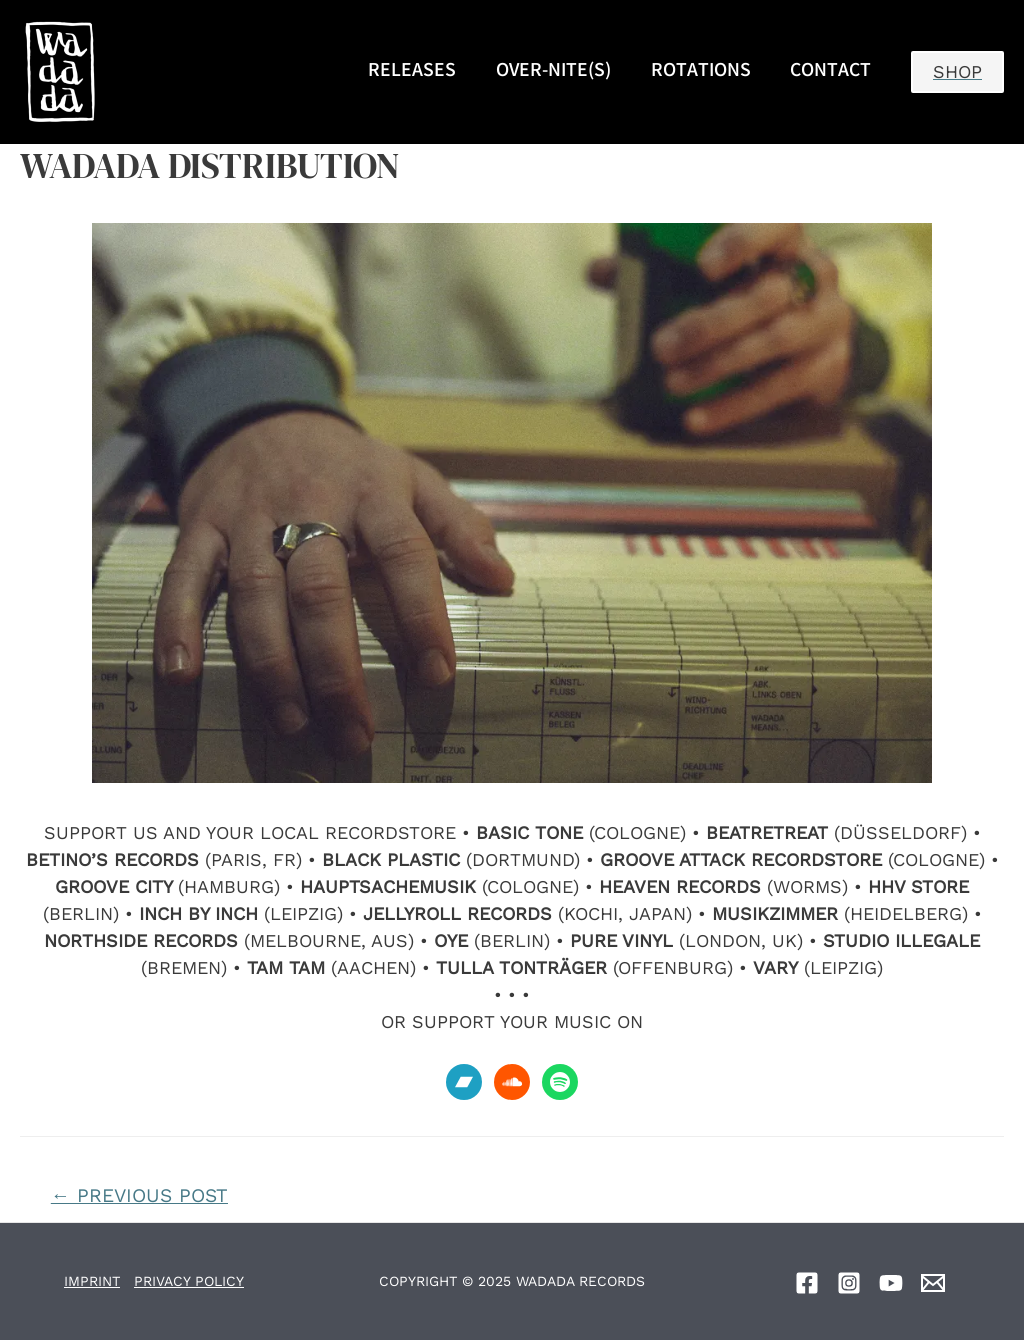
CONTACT (830, 72)
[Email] (933, 1283)
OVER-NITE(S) (553, 72)
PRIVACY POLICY (189, 1281)
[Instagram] (849, 1283)
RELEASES (412, 72)
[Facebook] (807, 1283)
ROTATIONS (701, 72)
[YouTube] (891, 1283)
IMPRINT (92, 1281)
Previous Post (139, 1195)
